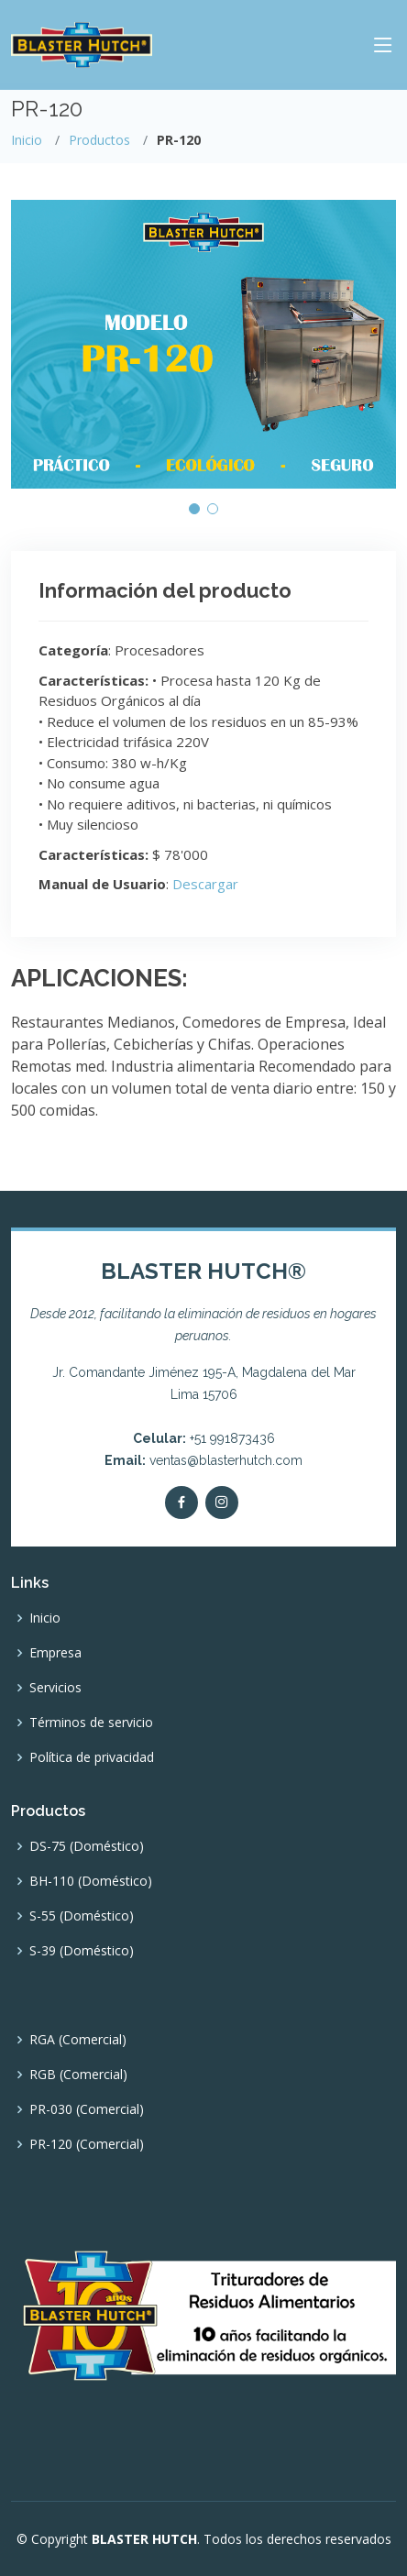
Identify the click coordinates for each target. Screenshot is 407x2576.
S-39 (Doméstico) (81, 1950)
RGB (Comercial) (78, 2074)
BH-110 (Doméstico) (90, 1881)
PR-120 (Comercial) (86, 2144)
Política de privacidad (91, 1757)
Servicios (55, 1687)
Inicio (26, 140)
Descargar (205, 884)
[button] (194, 508)
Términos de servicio (91, 1722)
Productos (99, 140)
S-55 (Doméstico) (81, 1916)
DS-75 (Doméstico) (86, 1846)
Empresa (55, 1652)
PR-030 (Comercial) (86, 2109)
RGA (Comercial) (77, 2039)
